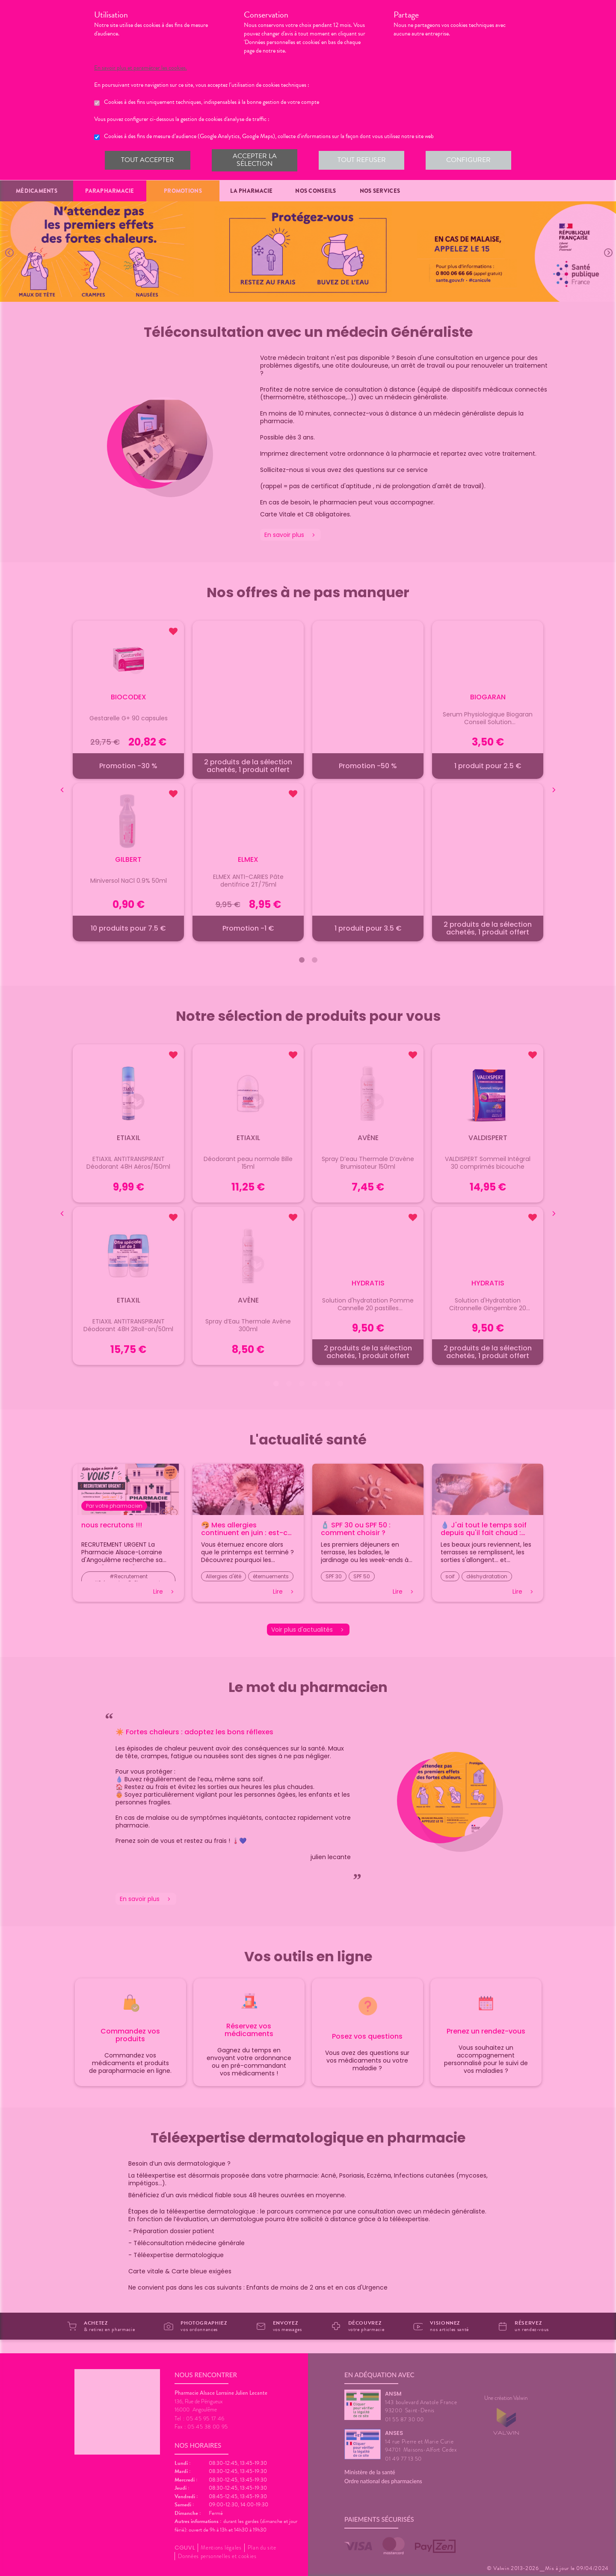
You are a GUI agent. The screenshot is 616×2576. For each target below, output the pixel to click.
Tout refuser (361, 160)
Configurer (468, 160)
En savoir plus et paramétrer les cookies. (148, 68)
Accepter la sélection (254, 160)
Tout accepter (147, 160)
